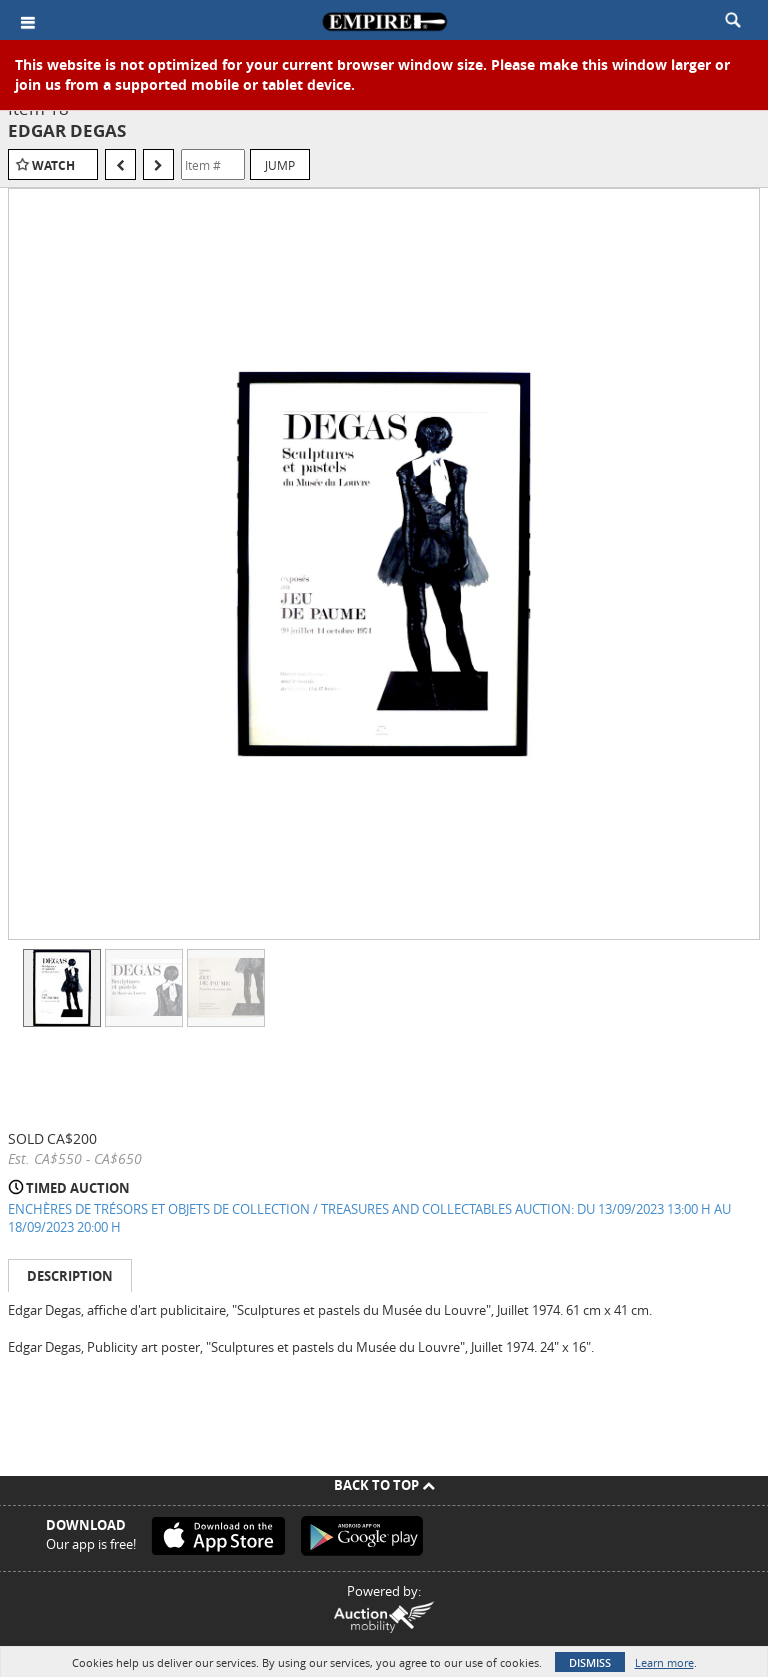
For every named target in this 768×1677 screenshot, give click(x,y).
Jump (280, 165)
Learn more (664, 1662)
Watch (53, 165)
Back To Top (384, 1485)
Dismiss (590, 1662)
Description (70, 1276)
